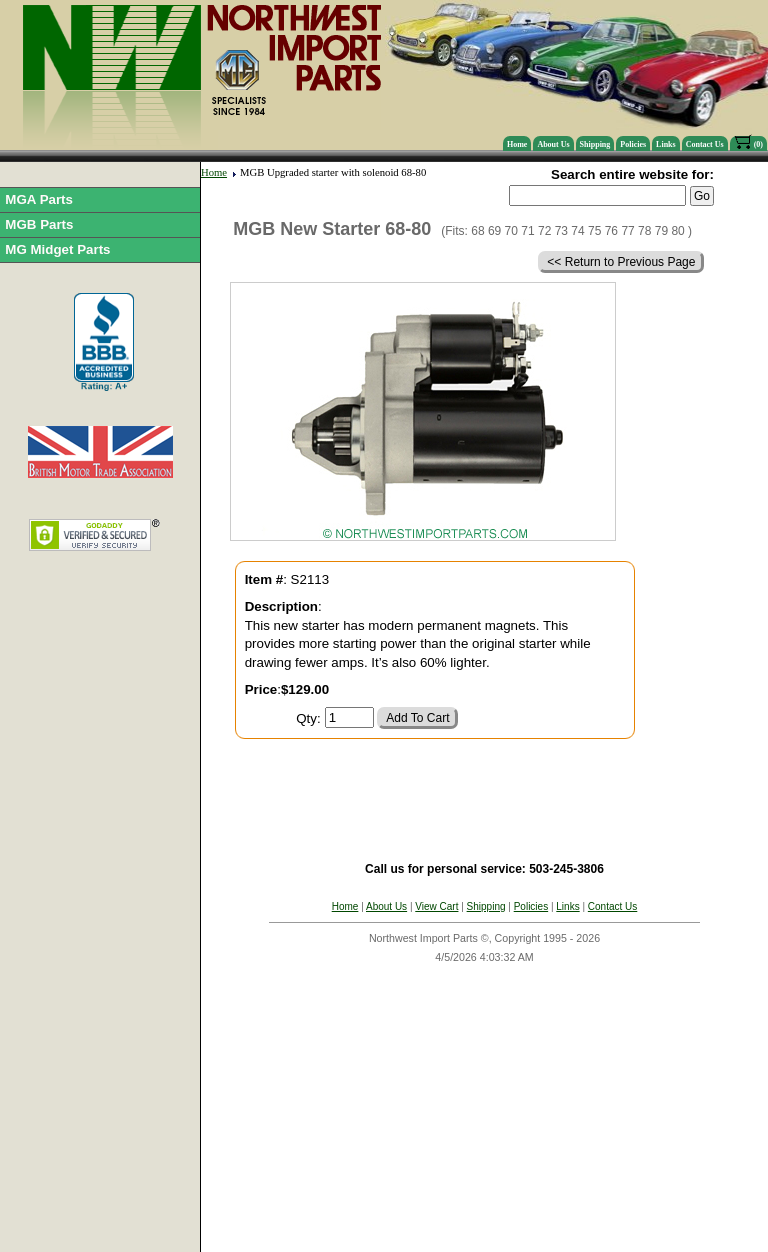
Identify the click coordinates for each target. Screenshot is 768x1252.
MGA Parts (39, 199)
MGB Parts (39, 224)
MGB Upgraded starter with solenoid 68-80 (333, 172)
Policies (633, 144)
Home (517, 144)
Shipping (595, 144)
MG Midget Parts (57, 249)
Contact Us (705, 144)
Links (666, 144)
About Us (553, 144)
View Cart (436, 906)
